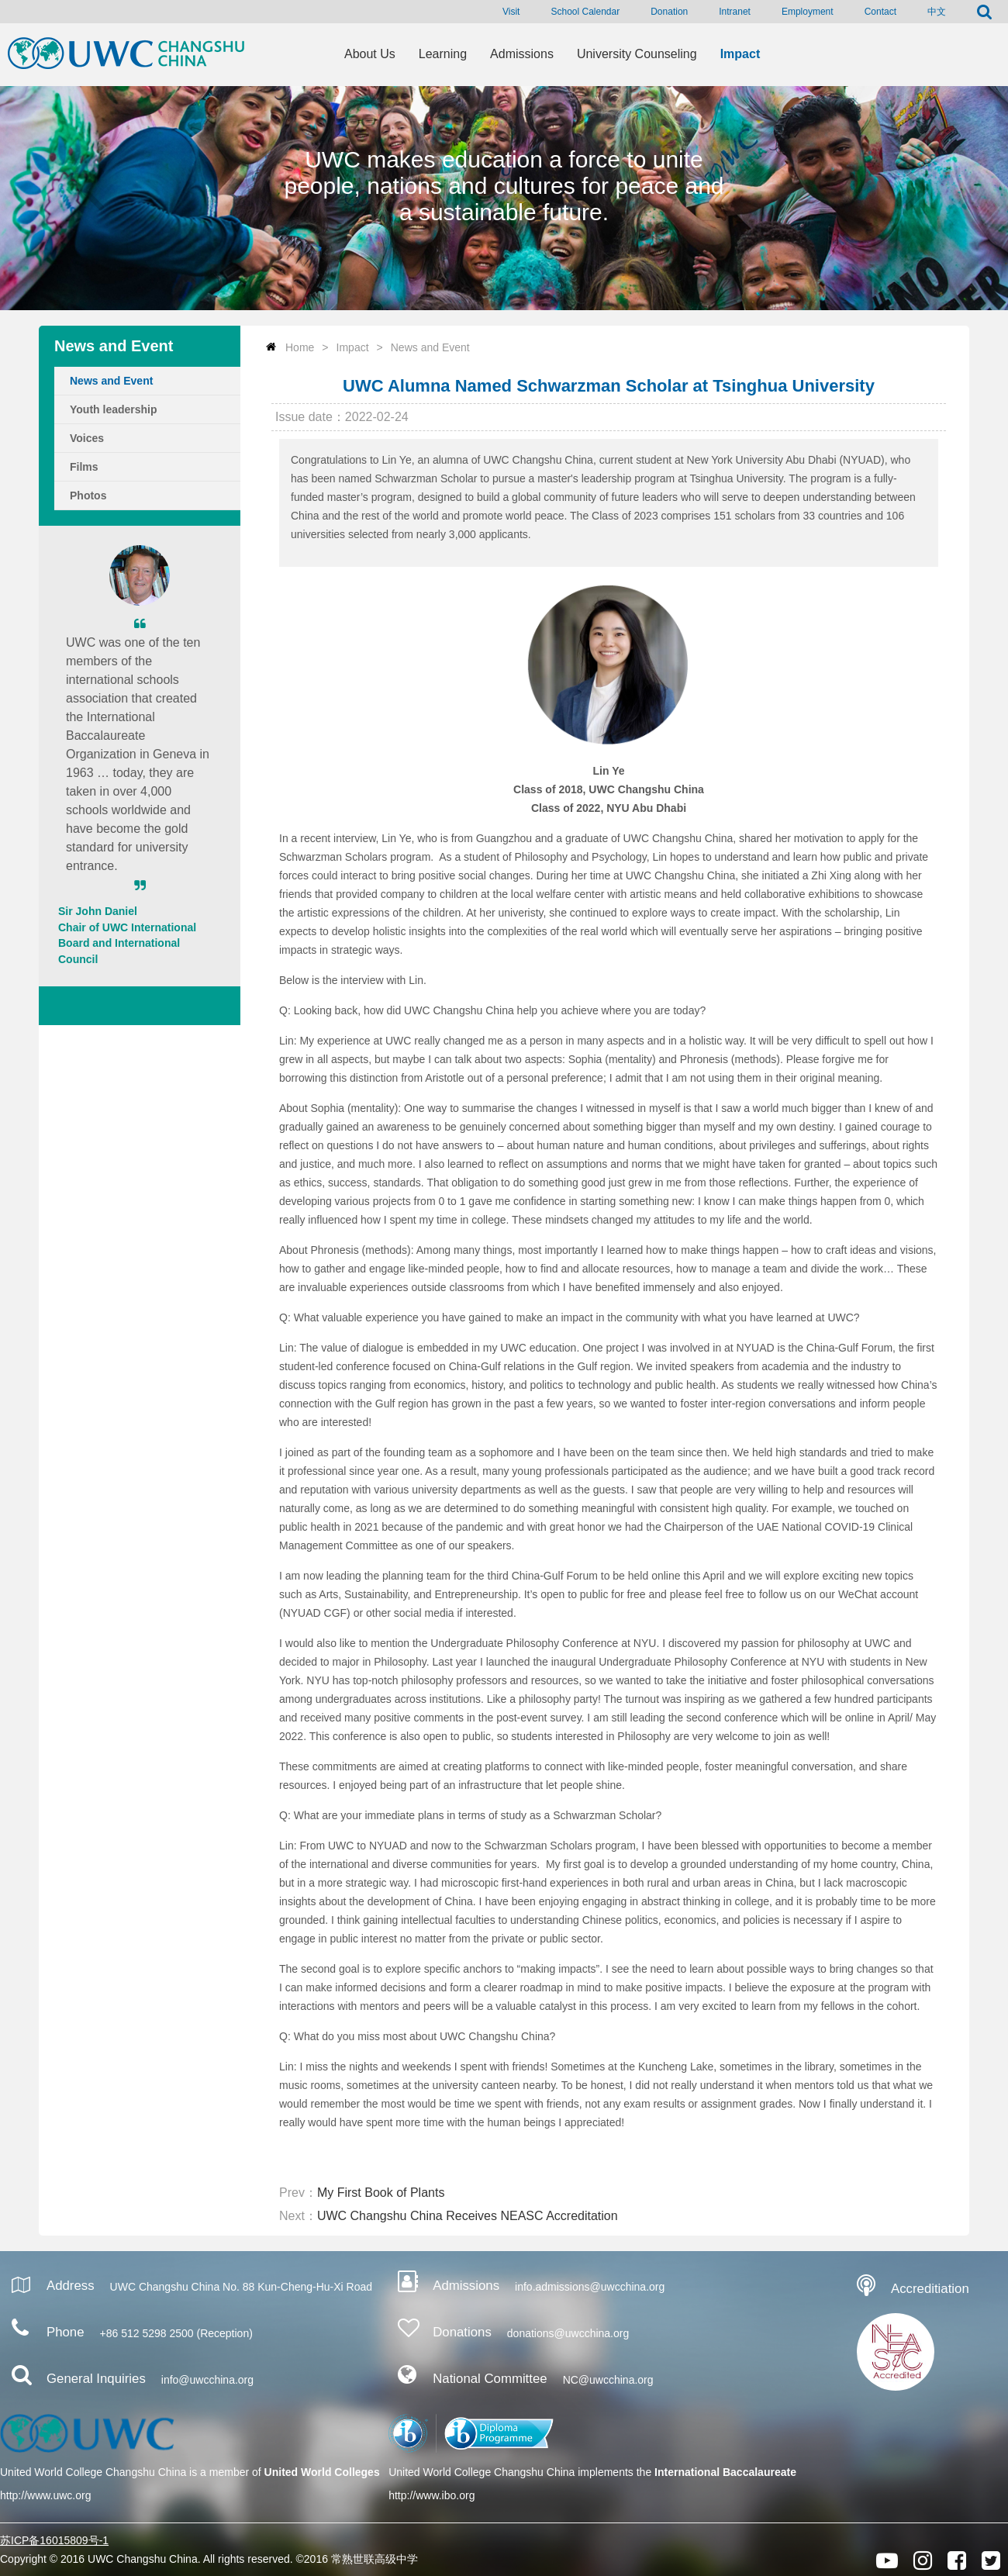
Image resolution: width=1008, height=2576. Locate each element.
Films (84, 467)
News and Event (111, 381)
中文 (936, 11)
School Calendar (585, 11)
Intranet (735, 11)
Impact (353, 347)
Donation (669, 11)
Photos (88, 495)
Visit (511, 11)
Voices (87, 438)
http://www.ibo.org (431, 2495)
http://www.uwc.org (45, 2495)
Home (299, 347)
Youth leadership (113, 409)
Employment (808, 11)
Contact (880, 11)
